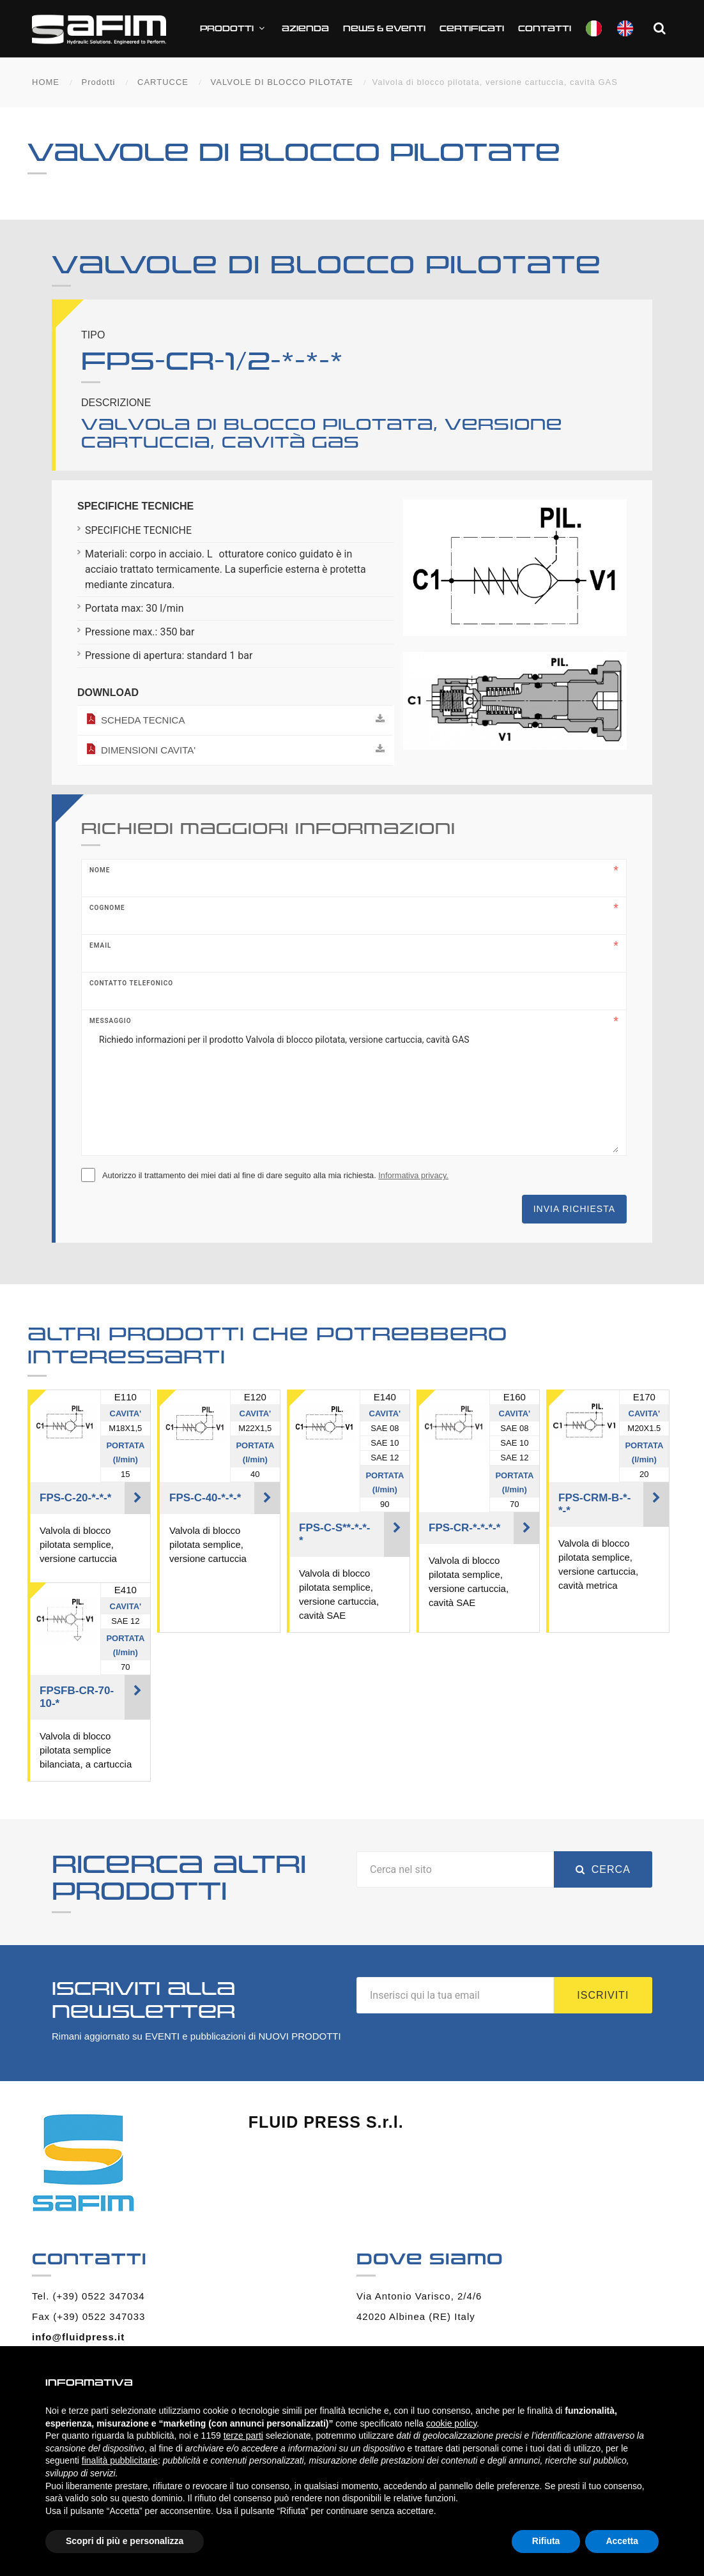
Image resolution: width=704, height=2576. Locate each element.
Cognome (107, 907)
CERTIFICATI (472, 28)
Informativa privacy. (413, 1175)
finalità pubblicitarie (120, 2460)
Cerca (603, 1869)
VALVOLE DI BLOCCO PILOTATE (282, 82)
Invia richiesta (574, 1209)
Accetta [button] (622, 2541)
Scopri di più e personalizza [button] (124, 2541)
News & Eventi (384, 28)
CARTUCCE (162, 82)
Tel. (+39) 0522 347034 (88, 2296)
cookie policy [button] (451, 2423)
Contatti (544, 28)
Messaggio (110, 1020)
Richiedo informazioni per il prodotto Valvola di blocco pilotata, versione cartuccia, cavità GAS (353, 1089)
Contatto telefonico (131, 983)
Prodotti (234, 28)
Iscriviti (603, 1995)
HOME (45, 82)
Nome (99, 870)
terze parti (243, 2435)
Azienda (305, 28)
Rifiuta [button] (546, 2541)
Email (100, 945)
